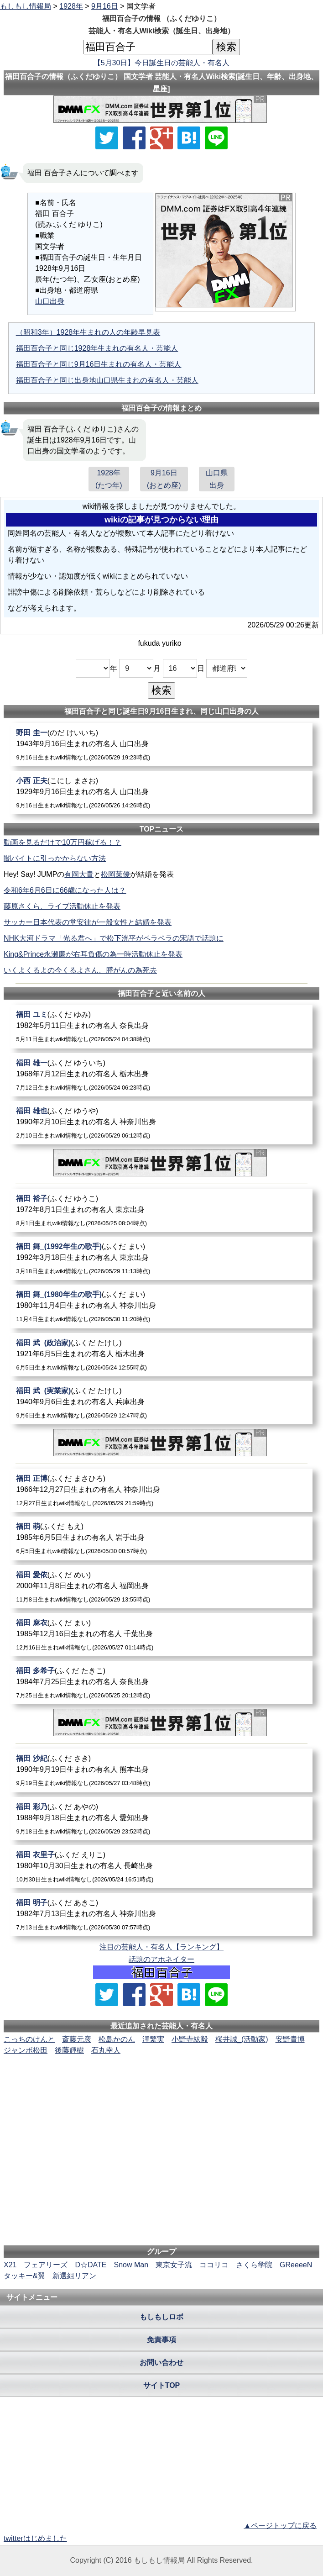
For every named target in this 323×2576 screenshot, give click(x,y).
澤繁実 (153, 2039)
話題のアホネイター (161, 1959)
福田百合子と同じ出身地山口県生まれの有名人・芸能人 (107, 380)
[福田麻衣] (161, 1634)
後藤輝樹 (69, 2050)
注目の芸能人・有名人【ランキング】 (161, 1947)
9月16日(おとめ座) (164, 479)
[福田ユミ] (161, 1026)
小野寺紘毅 (190, 2039)
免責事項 (161, 2340)
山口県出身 (217, 479)
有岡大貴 (79, 874)
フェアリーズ (46, 2265)
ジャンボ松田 (25, 2050)
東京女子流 (174, 2265)
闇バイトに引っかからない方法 (55, 858)
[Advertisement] (161, 2084)
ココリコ (214, 2265)
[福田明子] (161, 1914)
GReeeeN (296, 2265)
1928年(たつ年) (108, 479)
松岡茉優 (115, 874)
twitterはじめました (35, 2538)
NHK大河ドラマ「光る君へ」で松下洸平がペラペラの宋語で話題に (114, 938)
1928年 (71, 6)
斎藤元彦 (76, 2039)
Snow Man (131, 2265)
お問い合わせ (161, 2362)
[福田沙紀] (161, 1770)
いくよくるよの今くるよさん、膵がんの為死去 (80, 970)
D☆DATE (90, 2265)
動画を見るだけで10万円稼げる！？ (62, 842)
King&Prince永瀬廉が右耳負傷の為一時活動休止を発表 (93, 954)
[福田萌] (161, 1538)
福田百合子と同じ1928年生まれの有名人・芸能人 (97, 348)
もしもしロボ (161, 2317)
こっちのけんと (29, 2039)
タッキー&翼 (24, 2276)
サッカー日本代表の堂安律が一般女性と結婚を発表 (88, 922)
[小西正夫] (161, 792)
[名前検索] (148, 47)
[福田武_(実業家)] (161, 1402)
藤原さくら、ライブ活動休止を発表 (62, 906)
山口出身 (49, 301)
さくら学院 (254, 2265)
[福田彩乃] (161, 1818)
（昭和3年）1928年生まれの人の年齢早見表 (88, 332)
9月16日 (104, 6)
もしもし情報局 (25, 6)
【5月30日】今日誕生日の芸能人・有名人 (162, 63)
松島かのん (117, 2039)
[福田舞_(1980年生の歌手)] (161, 1306)
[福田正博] (161, 1490)
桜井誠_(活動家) (241, 2039)
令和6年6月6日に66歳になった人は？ (65, 890)
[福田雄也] (161, 1122)
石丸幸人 (105, 2050)
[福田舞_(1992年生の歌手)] (161, 1258)
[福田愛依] (161, 1586)
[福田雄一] (161, 1074)
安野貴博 (290, 2039)
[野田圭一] (161, 744)
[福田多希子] (161, 1682)
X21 (10, 2265)
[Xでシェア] (106, 137)
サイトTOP (161, 2385)
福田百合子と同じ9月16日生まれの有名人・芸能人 (99, 364)
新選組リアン (74, 2276)
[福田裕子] (161, 1210)
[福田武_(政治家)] (161, 1354)
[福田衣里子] (161, 1866)
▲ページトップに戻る (280, 2525)
